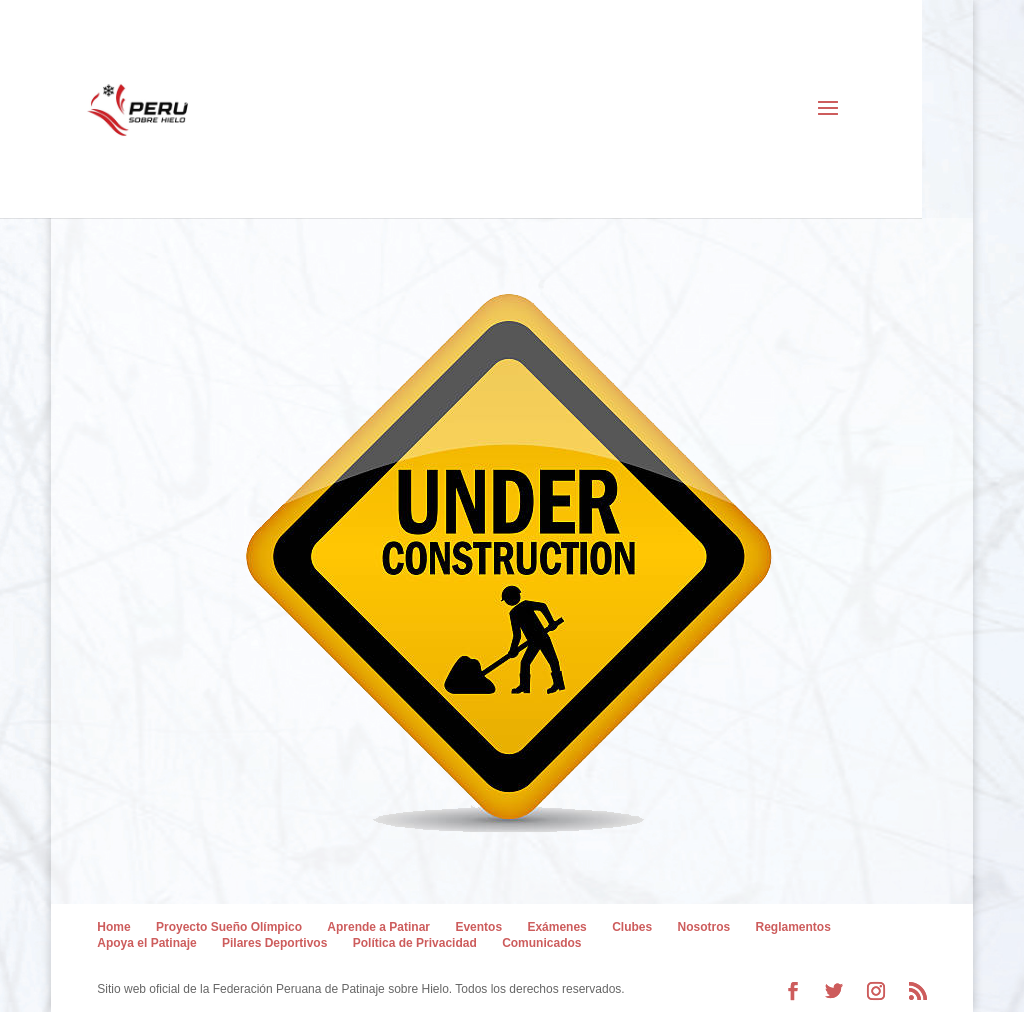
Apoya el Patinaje (146, 943)
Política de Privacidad (415, 943)
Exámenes (556, 927)
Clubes (632, 927)
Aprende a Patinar (378, 927)
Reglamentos (793, 927)
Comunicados (541, 943)
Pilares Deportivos (274, 943)
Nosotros (704, 927)
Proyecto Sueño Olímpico (229, 927)
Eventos (478, 927)
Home (113, 927)
